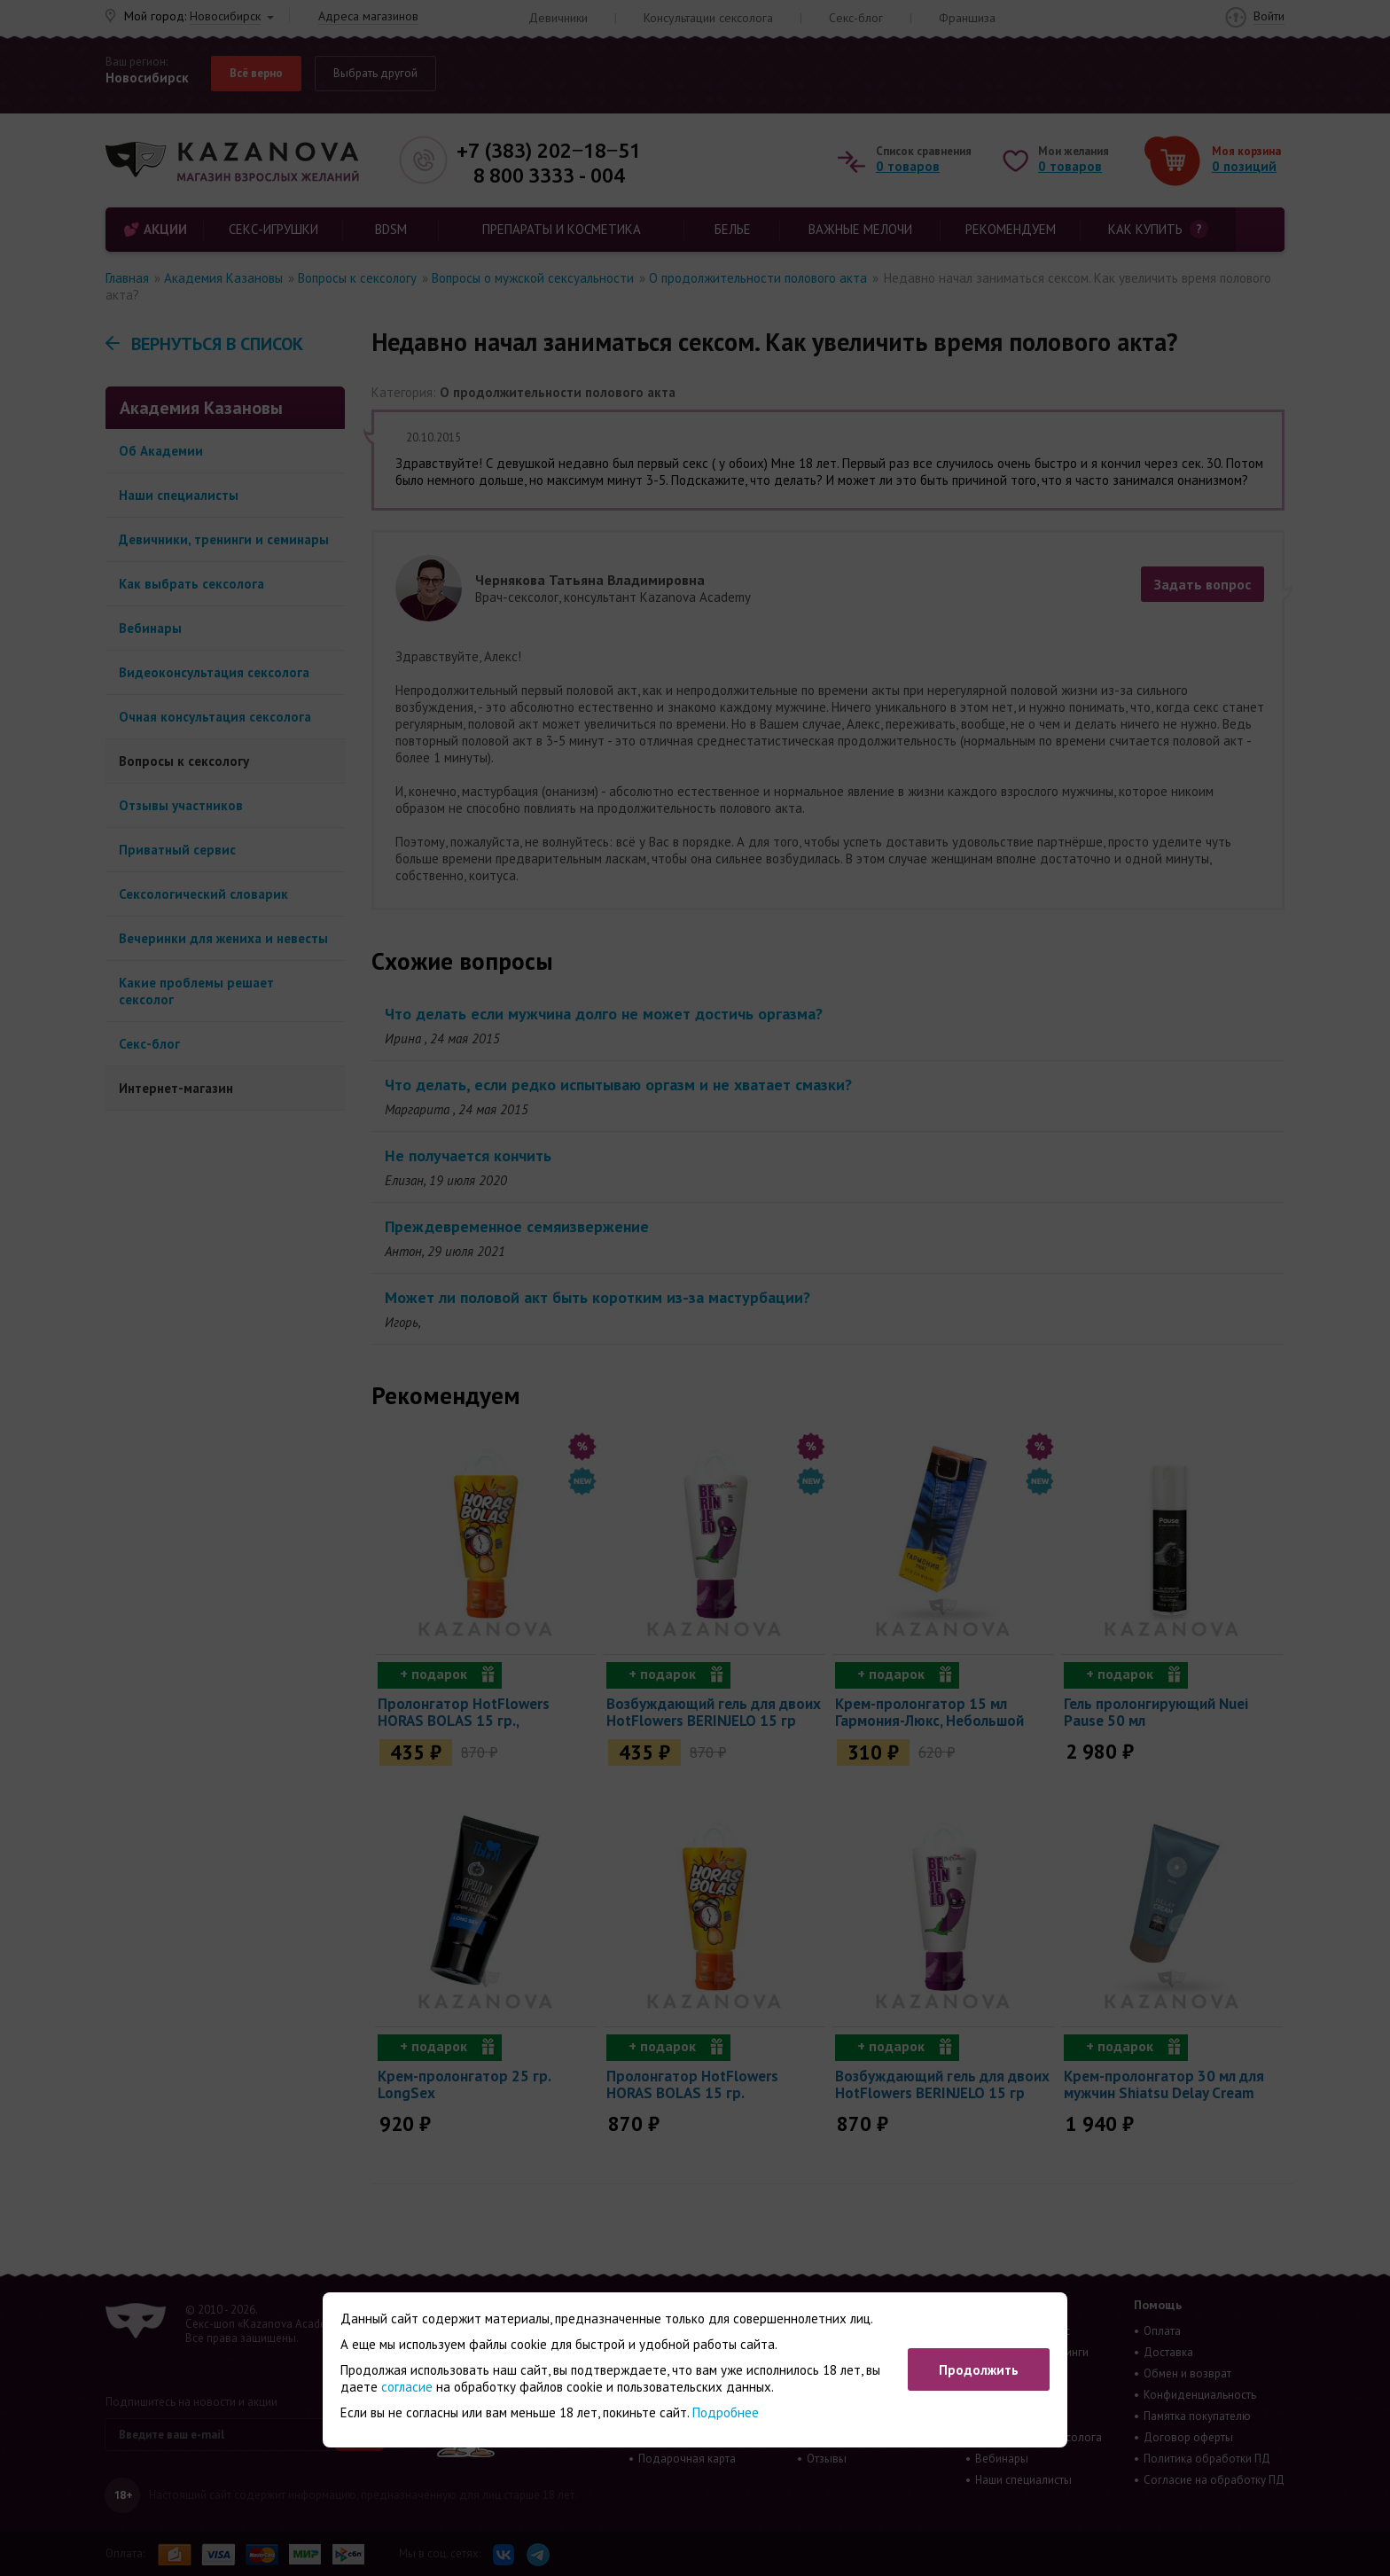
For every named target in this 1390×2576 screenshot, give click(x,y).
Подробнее (725, 2412)
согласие (407, 2386)
